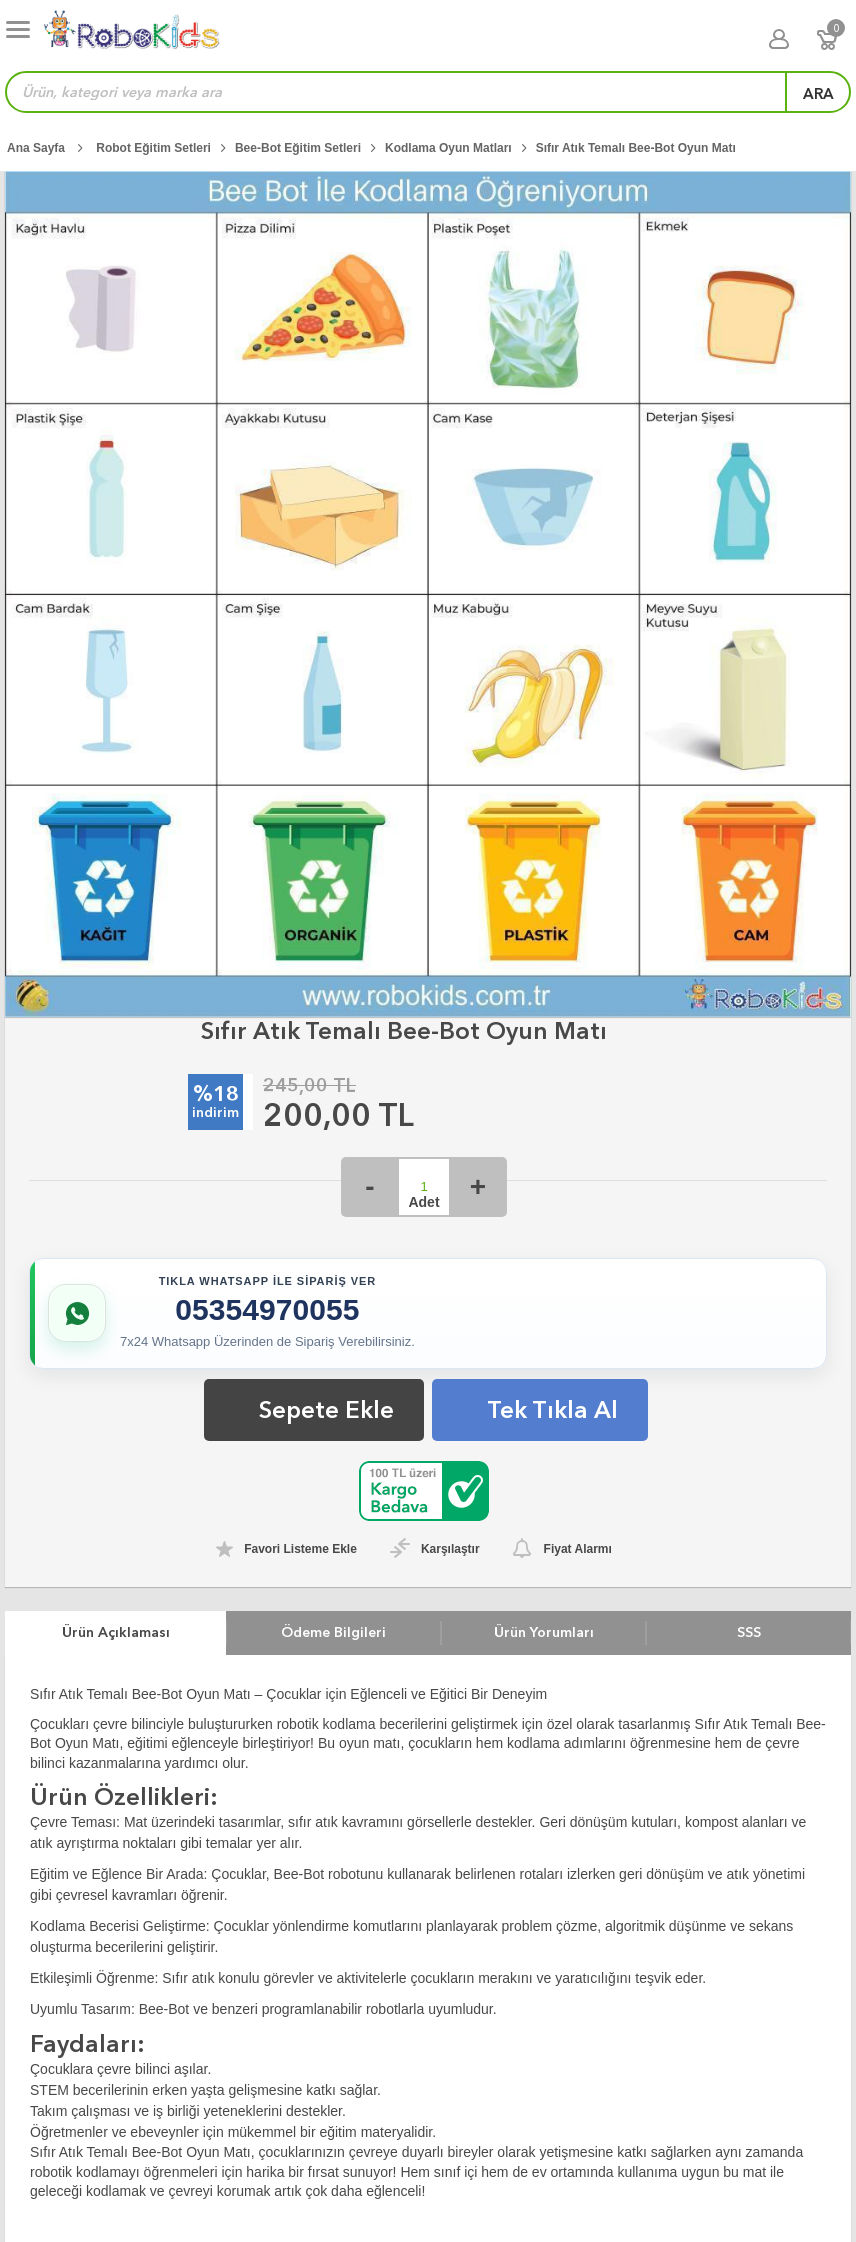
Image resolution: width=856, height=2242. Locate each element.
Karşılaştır (450, 1549)
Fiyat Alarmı (578, 1549)
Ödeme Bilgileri (333, 1632)
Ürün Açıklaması (116, 1632)
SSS (749, 1632)
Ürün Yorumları (544, 1632)
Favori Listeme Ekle (300, 1549)
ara (818, 94)
